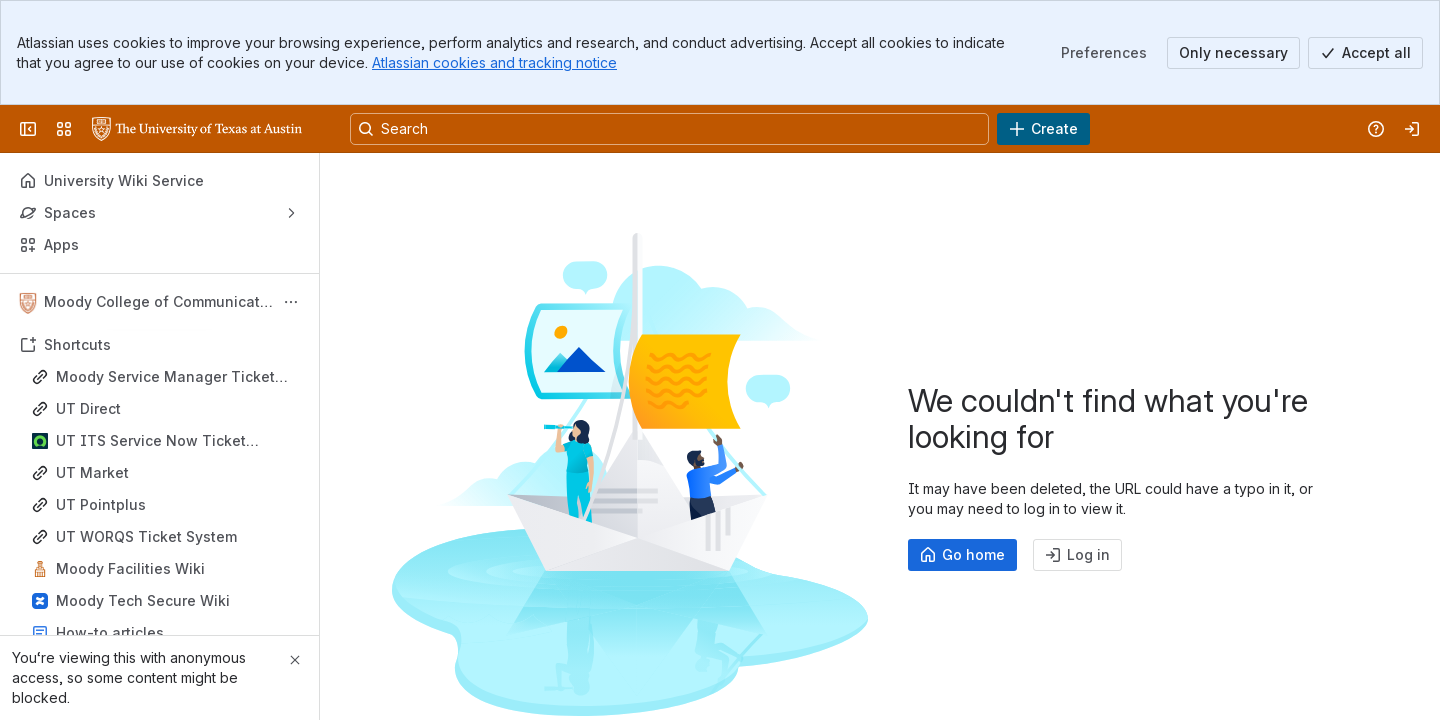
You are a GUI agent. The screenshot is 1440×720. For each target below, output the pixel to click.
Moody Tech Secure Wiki (143, 600)
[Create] (1043, 129)
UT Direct (88, 408)
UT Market (92, 472)
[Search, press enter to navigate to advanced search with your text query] (669, 129)
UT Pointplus (101, 504)
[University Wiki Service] (197, 129)
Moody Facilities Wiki (130, 568)
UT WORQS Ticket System (146, 536)
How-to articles (110, 632)
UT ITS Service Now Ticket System (151, 441)
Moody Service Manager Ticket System (165, 377)
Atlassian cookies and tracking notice (494, 62)
